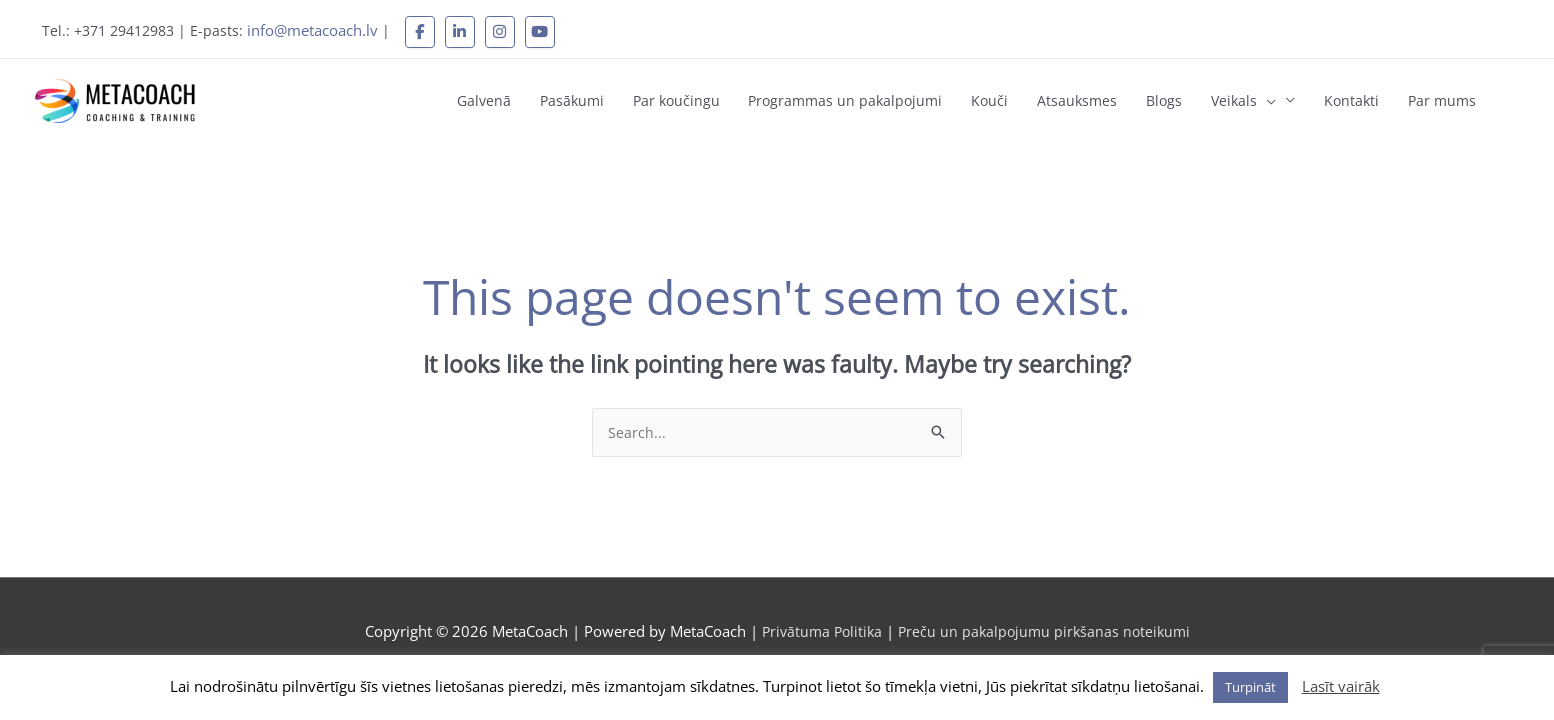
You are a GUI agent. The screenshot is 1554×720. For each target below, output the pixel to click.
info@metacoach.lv (325, 28)
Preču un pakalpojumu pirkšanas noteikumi (1047, 619)
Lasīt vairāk (1341, 686)
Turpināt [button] (1250, 687)
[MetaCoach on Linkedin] (473, 30)
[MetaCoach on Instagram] (513, 30)
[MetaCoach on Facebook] (433, 30)
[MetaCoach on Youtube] (553, 30)
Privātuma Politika (820, 619)
